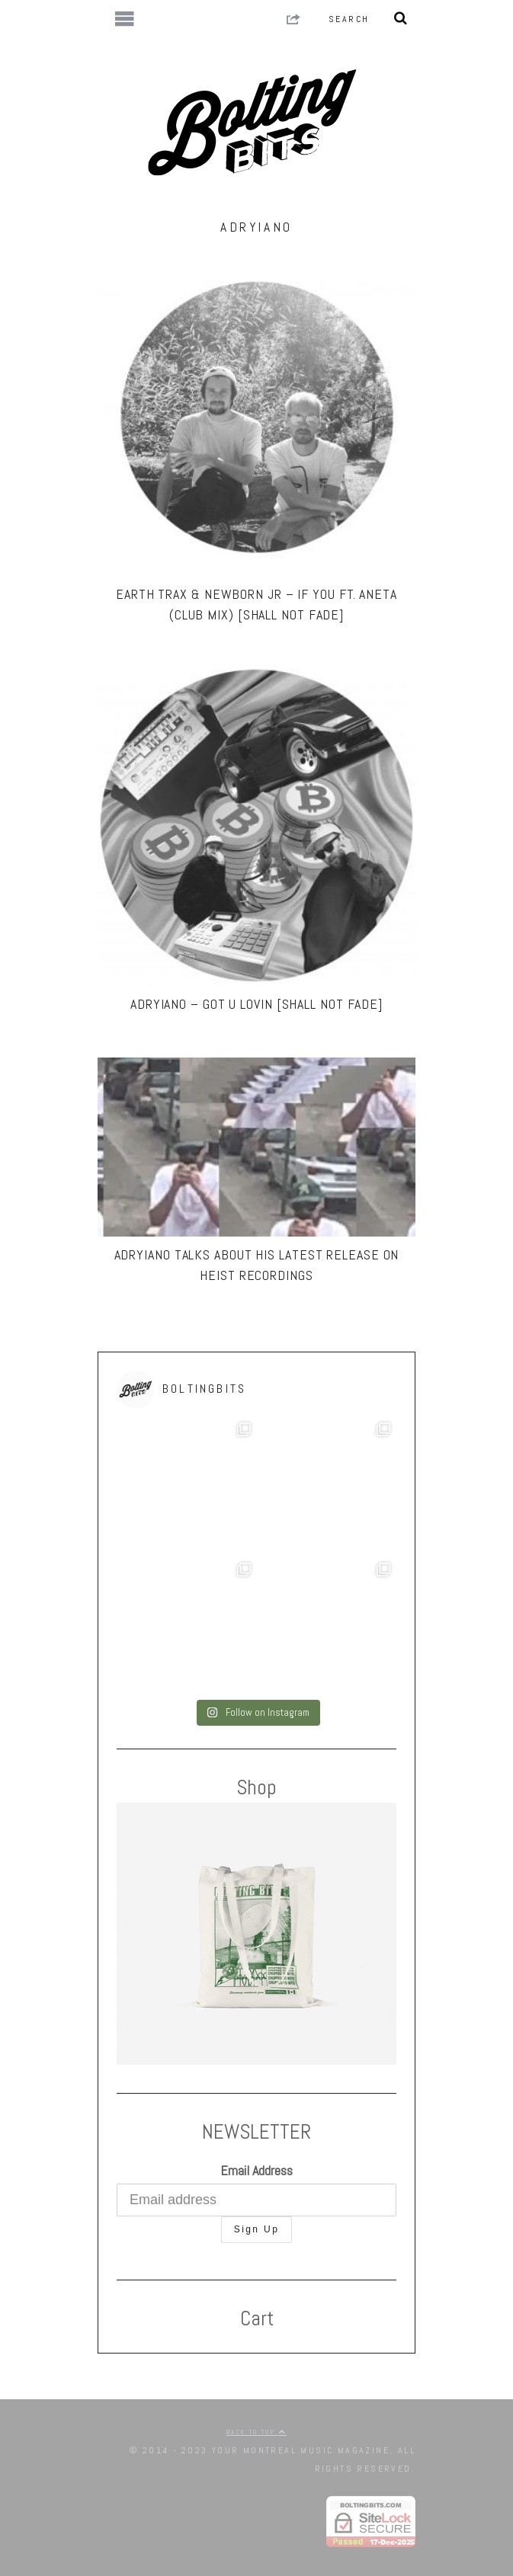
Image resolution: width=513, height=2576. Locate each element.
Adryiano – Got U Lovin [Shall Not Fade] (256, 1004)
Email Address (256, 2170)
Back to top (256, 2432)
